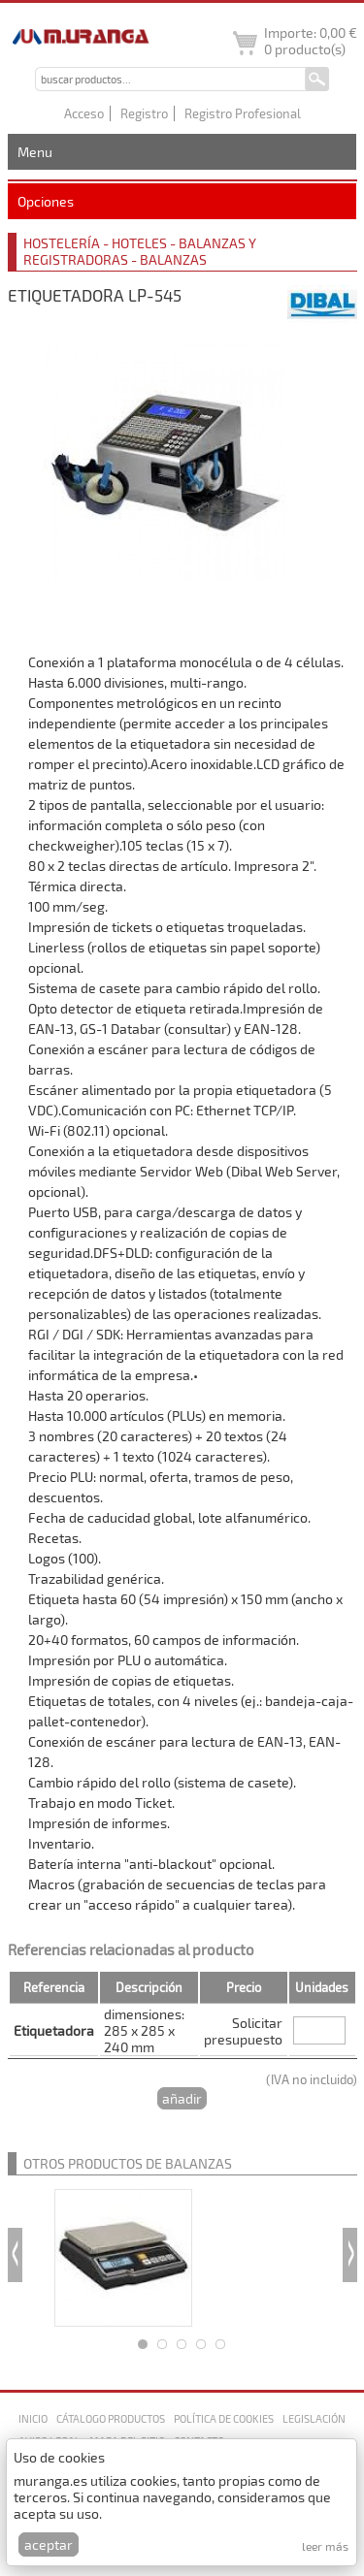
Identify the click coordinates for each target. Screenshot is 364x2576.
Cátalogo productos (110, 2418)
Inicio (33, 2418)
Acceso (84, 113)
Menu (34, 152)
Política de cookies (224, 2418)
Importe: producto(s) (310, 40)
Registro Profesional (242, 113)
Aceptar (48, 2544)
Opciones (45, 201)
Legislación (314, 2418)
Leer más (325, 2546)
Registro (144, 113)
